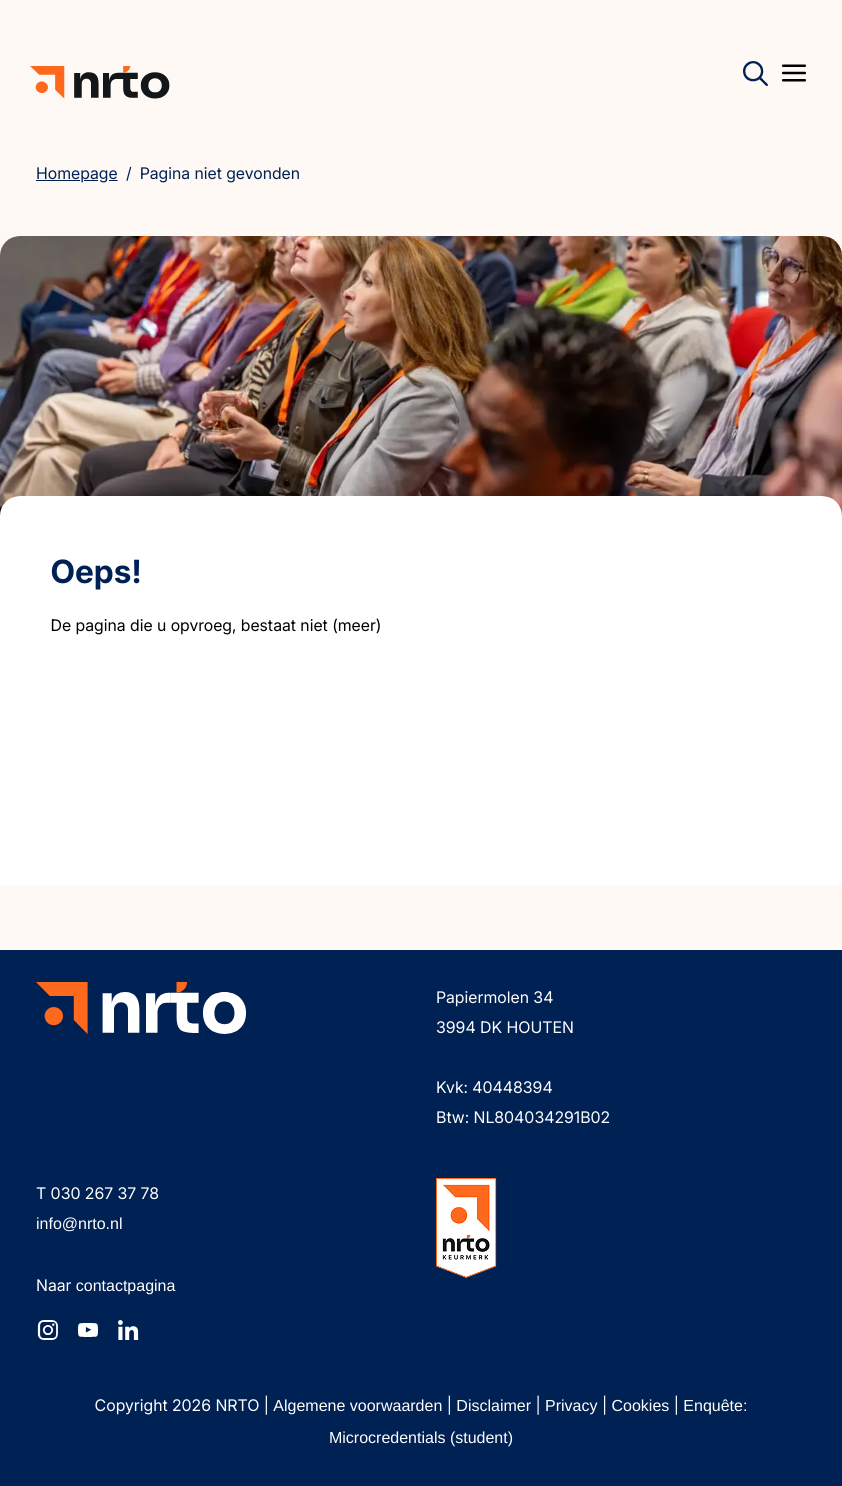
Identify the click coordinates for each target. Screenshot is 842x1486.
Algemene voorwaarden (359, 1406)
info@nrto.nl (79, 1224)
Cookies (643, 1406)
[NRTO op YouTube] (88, 1330)
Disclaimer (495, 1406)
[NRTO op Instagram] (48, 1330)
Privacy (573, 1406)
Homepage (77, 173)
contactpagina (126, 1286)
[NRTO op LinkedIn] (128, 1330)
